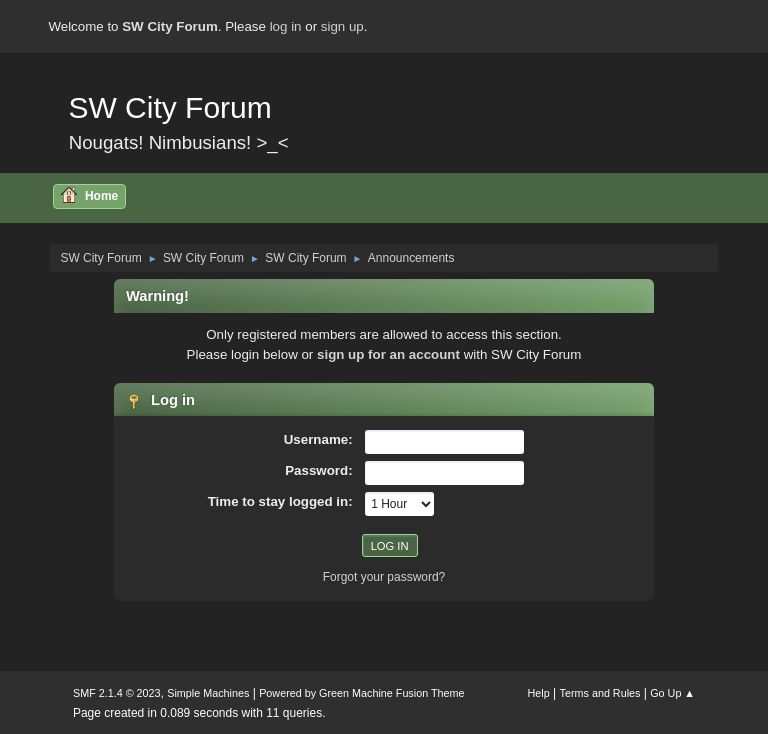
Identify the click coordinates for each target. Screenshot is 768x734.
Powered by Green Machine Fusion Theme (361, 693)
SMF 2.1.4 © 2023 (117, 693)
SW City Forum (169, 107)
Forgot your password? (384, 577)
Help (539, 693)
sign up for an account (388, 354)
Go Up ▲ (672, 693)
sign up (342, 26)
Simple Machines (208, 693)
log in (286, 26)
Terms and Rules (600, 693)
